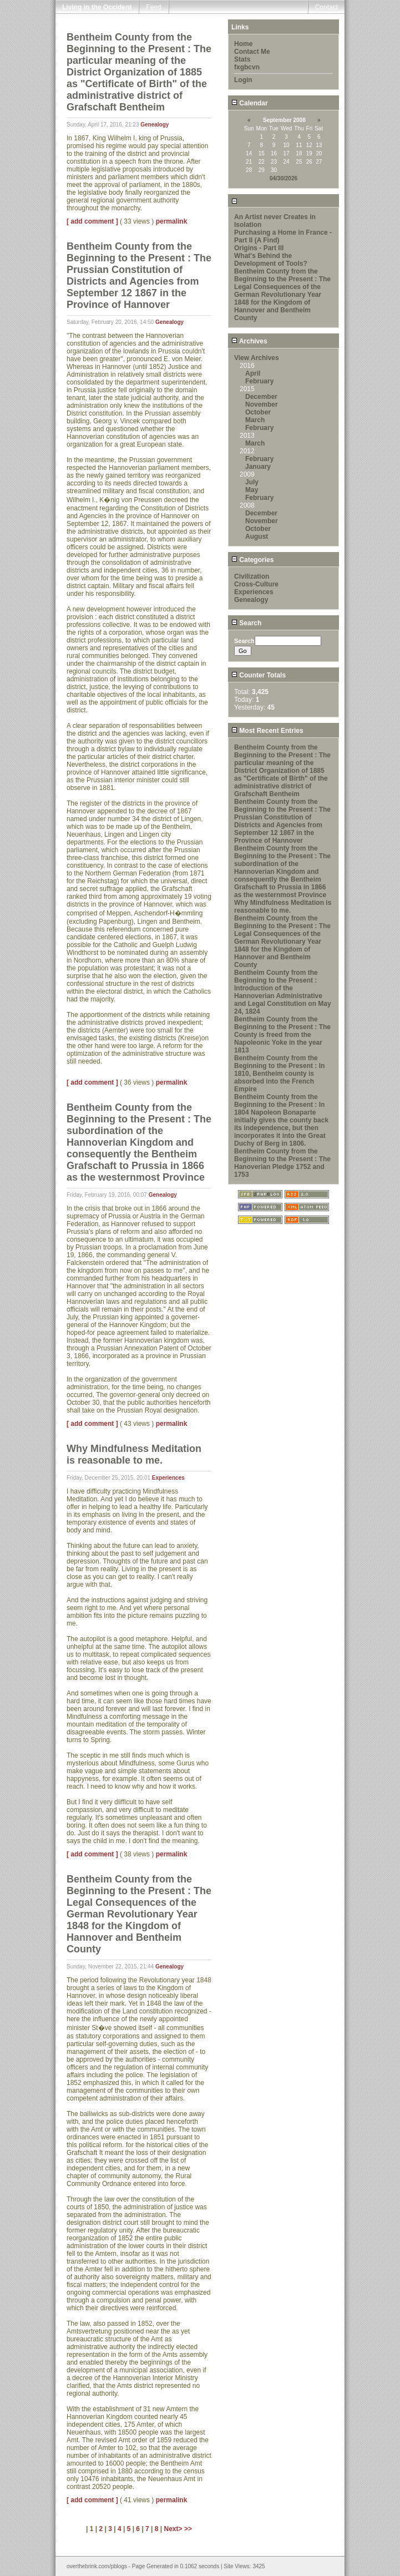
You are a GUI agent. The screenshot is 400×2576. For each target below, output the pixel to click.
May (251, 490)
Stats (242, 59)
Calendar (249, 103)
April (252, 373)
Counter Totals (258, 675)
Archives (249, 341)
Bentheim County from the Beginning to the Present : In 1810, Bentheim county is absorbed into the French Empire (279, 1073)
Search (246, 623)
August (256, 536)
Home (243, 44)
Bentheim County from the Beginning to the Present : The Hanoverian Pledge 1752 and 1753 (282, 1162)
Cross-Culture (256, 584)
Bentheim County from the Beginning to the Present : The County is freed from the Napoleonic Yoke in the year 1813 (282, 1034)
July (252, 482)
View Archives (256, 358)
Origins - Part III (258, 248)
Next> (174, 2529)
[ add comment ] (92, 221)
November (261, 404)
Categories (252, 560)
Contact (326, 7)
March (255, 420)
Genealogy (154, 125)
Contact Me (252, 51)
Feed (153, 7)
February (259, 381)
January (258, 466)
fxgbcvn (247, 67)
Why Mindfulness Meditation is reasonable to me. (282, 906)
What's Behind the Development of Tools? (270, 259)
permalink (172, 221)
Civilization (251, 576)
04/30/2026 (283, 178)
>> (188, 2529)
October (258, 412)
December (261, 397)
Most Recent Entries (267, 731)
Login (243, 80)
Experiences (168, 1478)
